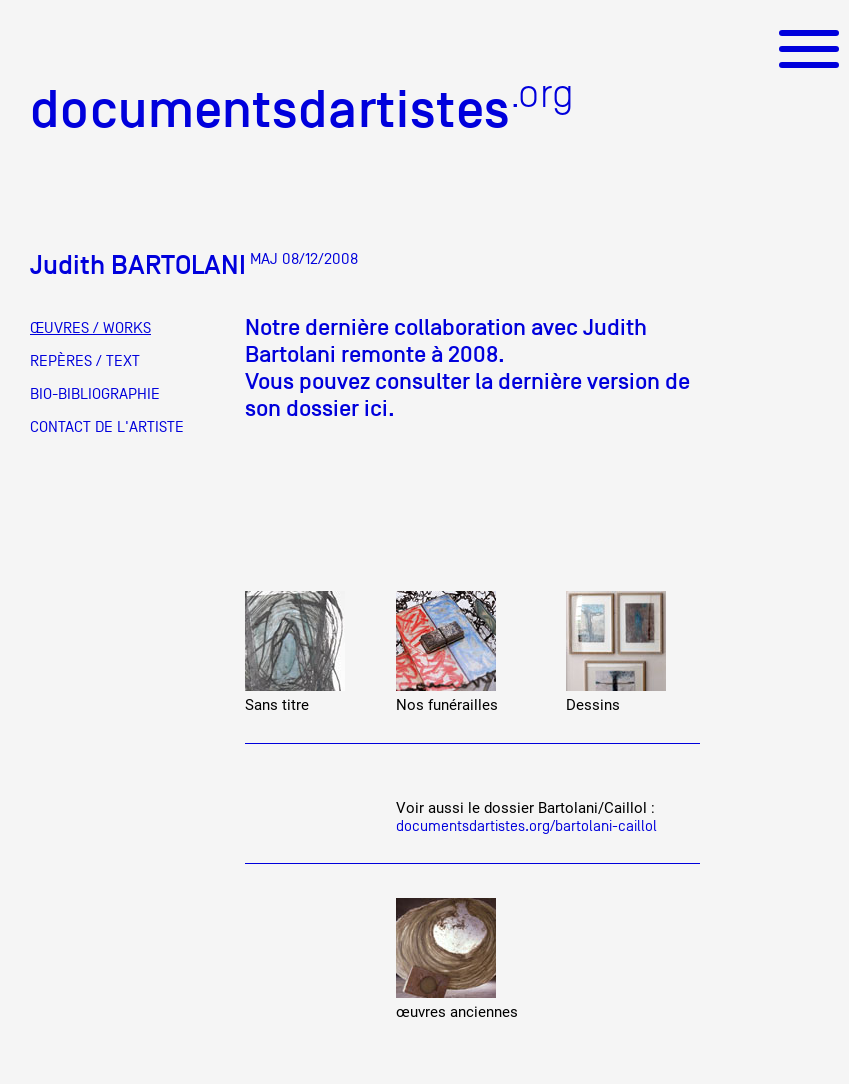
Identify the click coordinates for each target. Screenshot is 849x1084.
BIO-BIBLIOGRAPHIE (95, 394)
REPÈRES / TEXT (85, 361)
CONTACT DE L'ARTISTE (107, 427)
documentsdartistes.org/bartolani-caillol (526, 825)
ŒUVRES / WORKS (90, 328)
